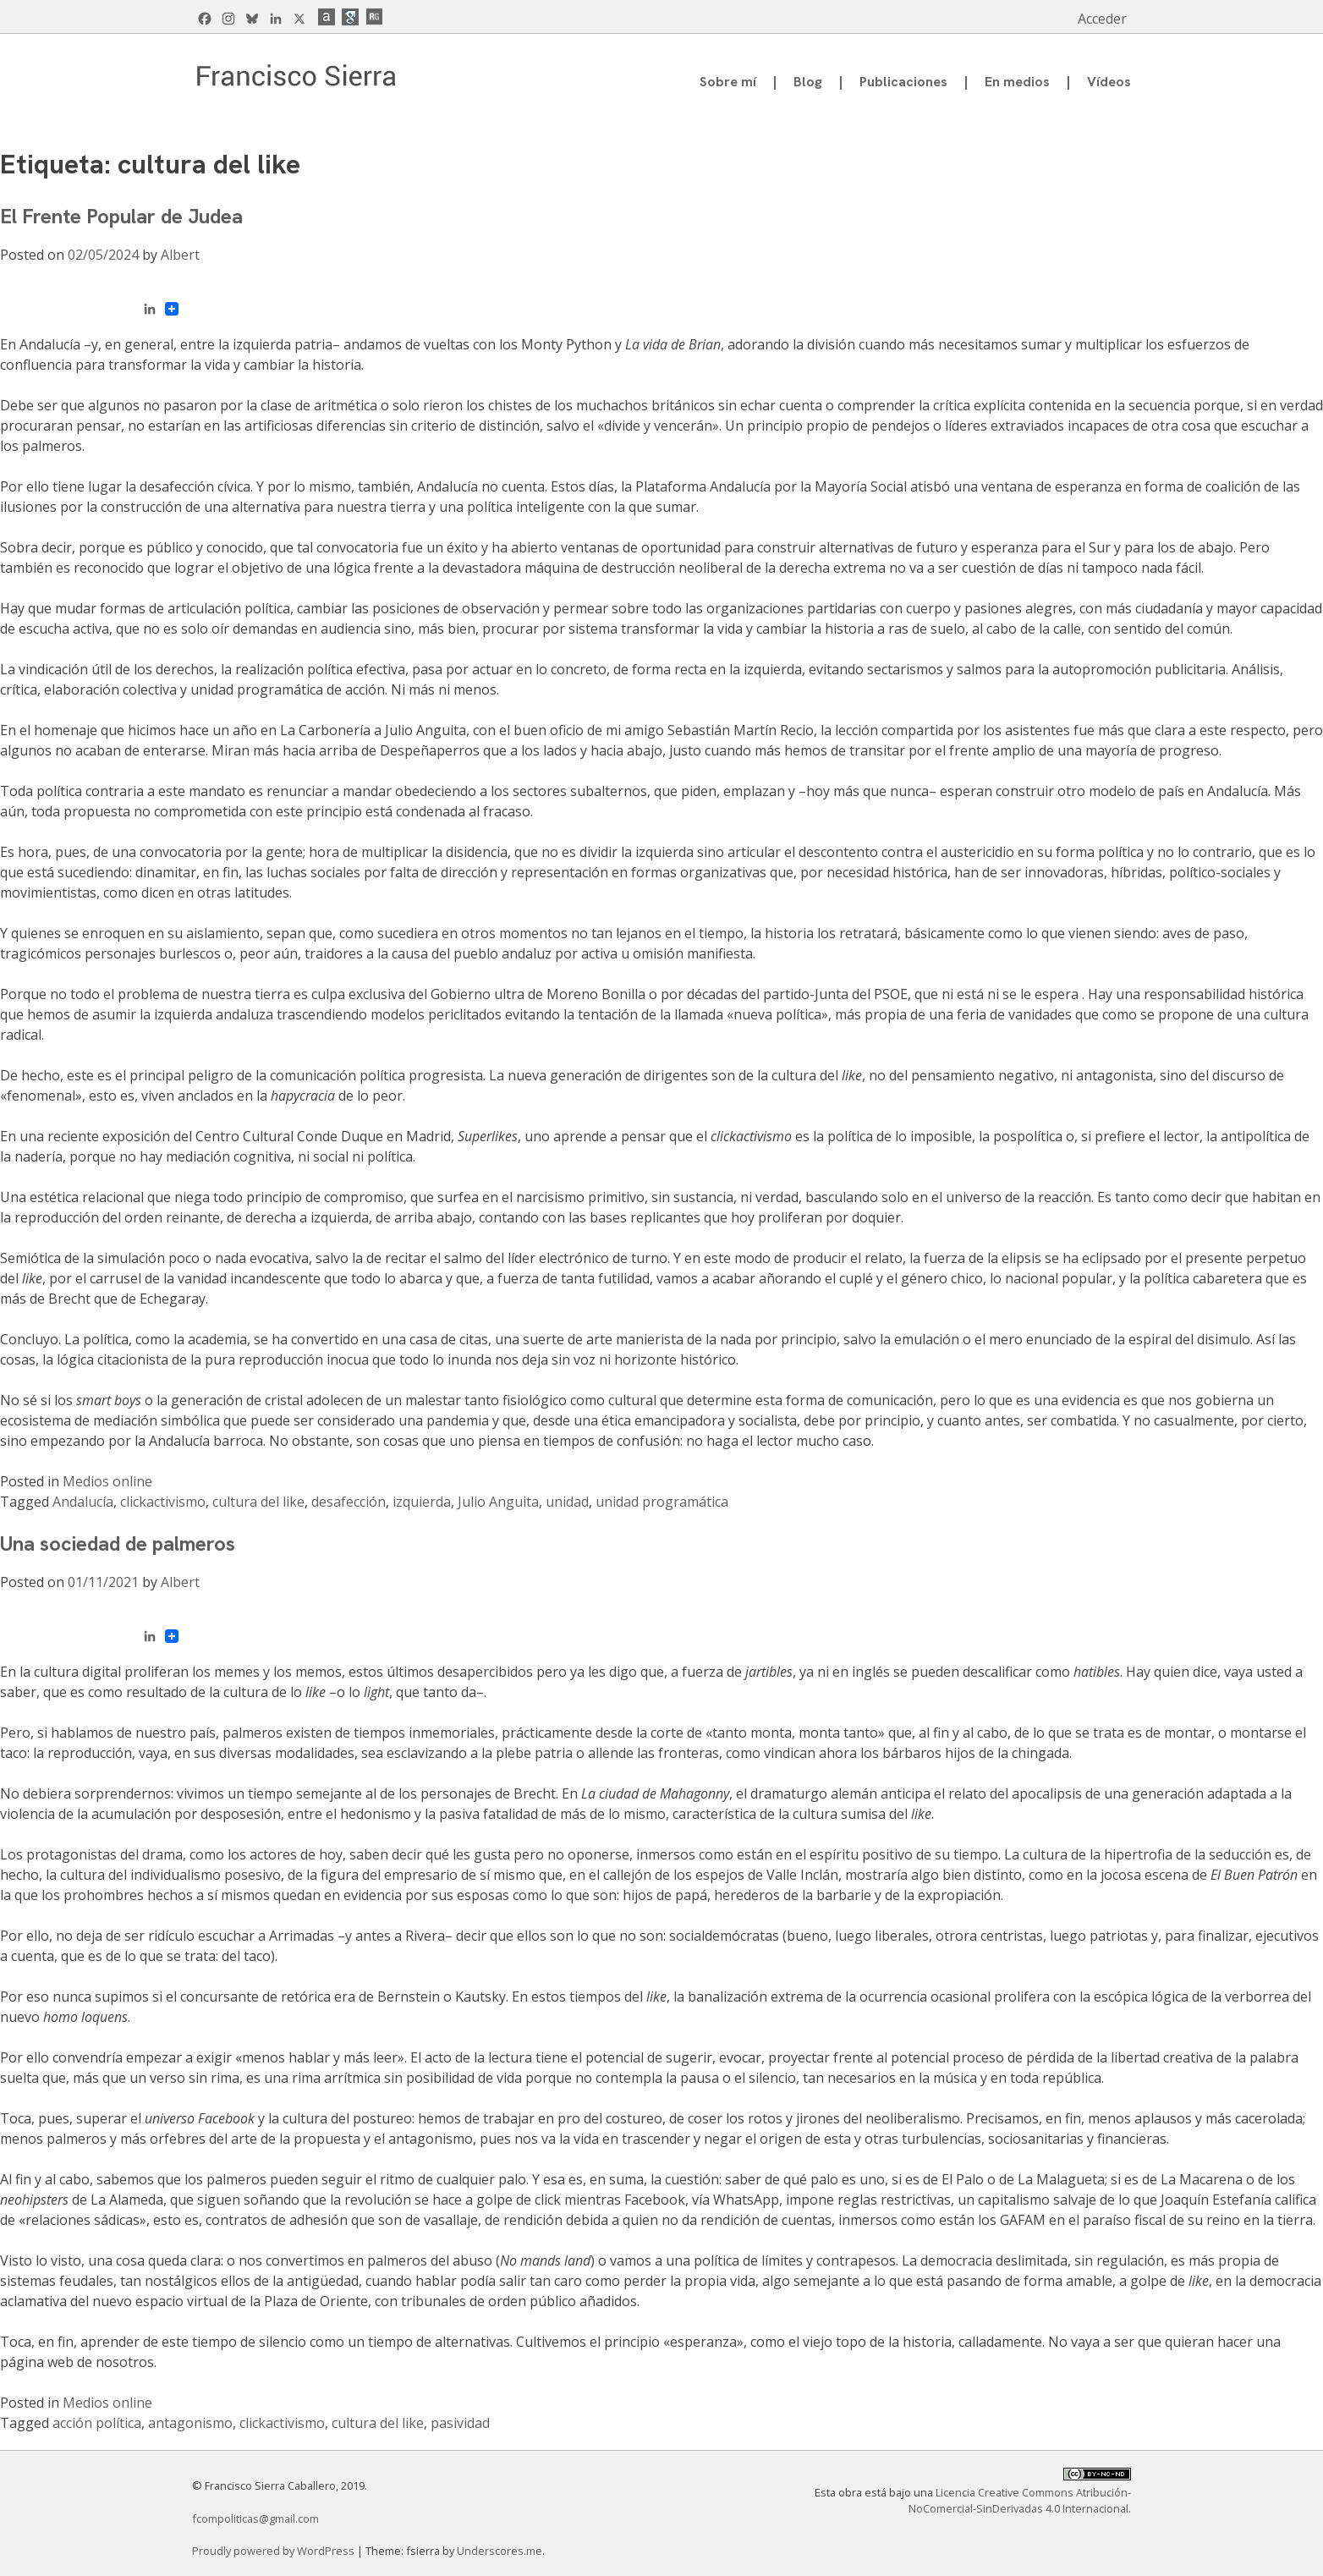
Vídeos (1109, 82)
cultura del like (258, 1501)
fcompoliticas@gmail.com (255, 2518)
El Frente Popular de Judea (121, 216)
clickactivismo (163, 1501)
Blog (807, 82)
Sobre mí (728, 82)
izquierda (422, 1501)
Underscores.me (499, 2550)
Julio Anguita (498, 1501)
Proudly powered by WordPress (274, 2550)
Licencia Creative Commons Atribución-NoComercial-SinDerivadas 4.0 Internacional (1020, 2500)
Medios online (107, 1481)
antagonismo (190, 2423)
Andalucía (82, 1501)
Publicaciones (903, 82)
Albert (180, 254)
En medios (1017, 82)
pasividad (460, 2423)
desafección (348, 1501)
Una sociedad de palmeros (117, 1543)
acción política (96, 2423)
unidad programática (662, 1501)
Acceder (1102, 18)
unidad (567, 1501)
